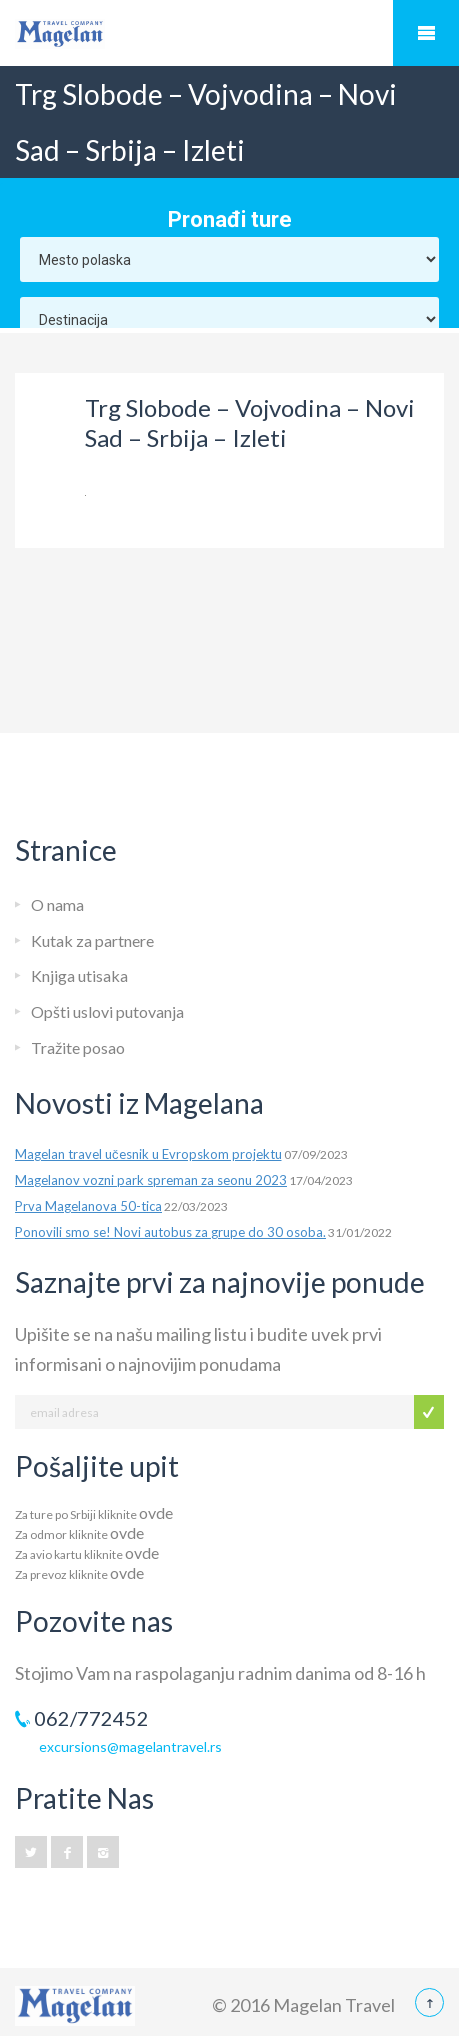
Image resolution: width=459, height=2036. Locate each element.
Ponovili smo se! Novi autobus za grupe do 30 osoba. (170, 1232)
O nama (57, 904)
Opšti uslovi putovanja (107, 1011)
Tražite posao (78, 1047)
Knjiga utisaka (79, 975)
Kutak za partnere (92, 940)
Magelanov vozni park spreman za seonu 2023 (151, 1180)
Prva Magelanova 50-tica (88, 1206)
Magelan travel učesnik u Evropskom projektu (148, 1154)
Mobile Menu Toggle (426, 33)
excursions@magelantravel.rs (130, 1746)
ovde (156, 1512)
